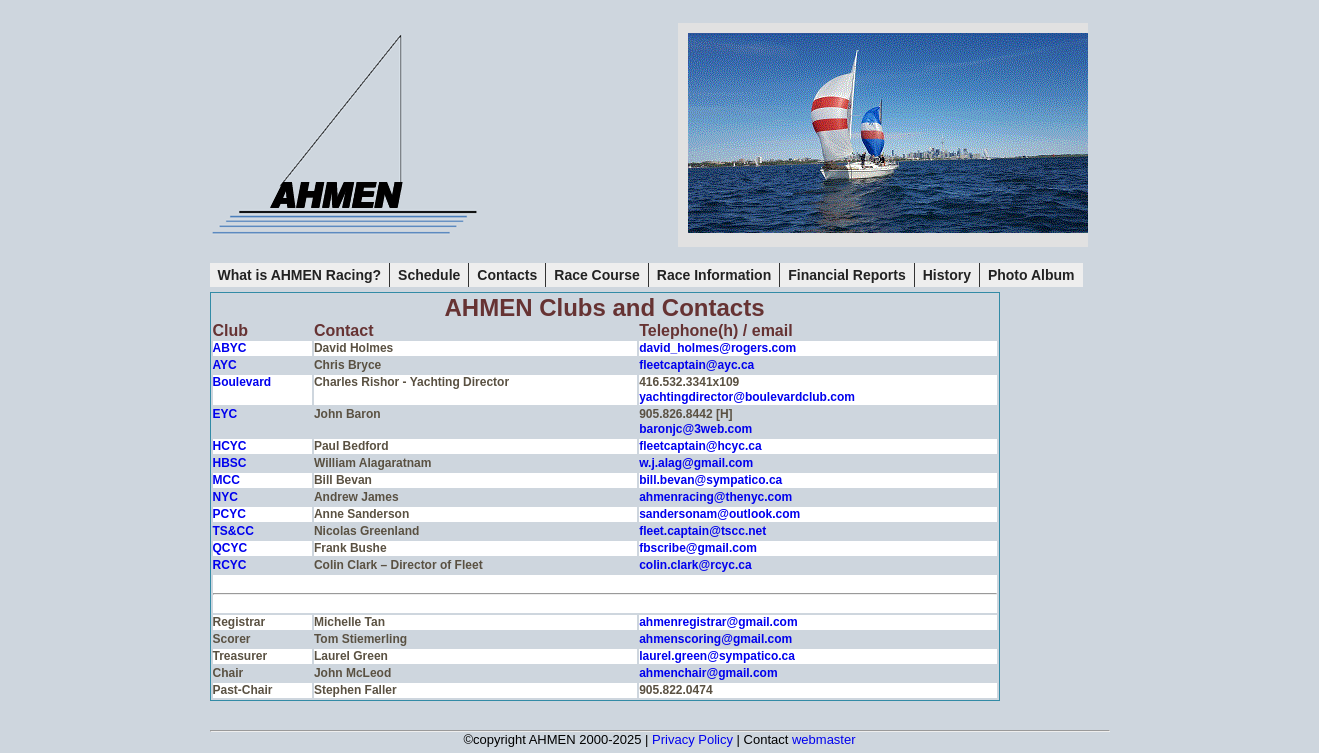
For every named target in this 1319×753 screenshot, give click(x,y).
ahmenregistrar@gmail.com (718, 622)
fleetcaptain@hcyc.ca (700, 446)
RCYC (230, 565)
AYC (225, 365)
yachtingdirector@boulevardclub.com (747, 397)
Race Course (597, 275)
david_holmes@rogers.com (717, 348)
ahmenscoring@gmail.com (715, 639)
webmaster (824, 739)
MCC (226, 480)
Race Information (714, 275)
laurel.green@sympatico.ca (717, 656)
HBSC (230, 463)
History (947, 275)
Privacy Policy (692, 739)
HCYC (230, 446)
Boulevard (242, 382)
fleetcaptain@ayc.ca (696, 365)
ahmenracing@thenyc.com (715, 497)
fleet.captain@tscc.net (702, 531)
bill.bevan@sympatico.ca (710, 480)
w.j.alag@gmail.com (696, 463)
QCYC (230, 548)
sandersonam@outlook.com (719, 514)
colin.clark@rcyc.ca (695, 565)
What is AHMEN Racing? (300, 275)
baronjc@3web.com (695, 429)
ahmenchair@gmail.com (708, 673)
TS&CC (233, 531)
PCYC (229, 514)
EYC (225, 414)
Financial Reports (846, 275)
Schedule (429, 275)
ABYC (230, 348)
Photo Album (1031, 275)
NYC (225, 497)
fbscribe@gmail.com (698, 548)
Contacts (507, 275)
